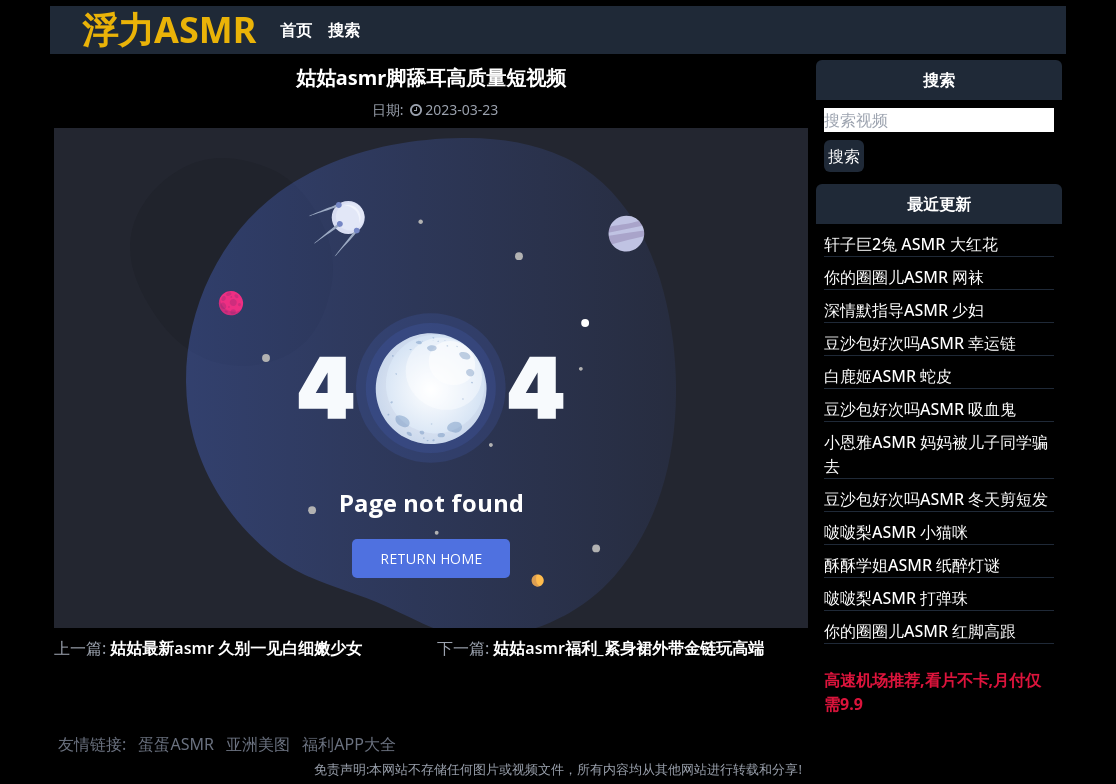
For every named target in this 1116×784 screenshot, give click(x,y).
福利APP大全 (349, 744)
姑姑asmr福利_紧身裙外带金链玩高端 (628, 648)
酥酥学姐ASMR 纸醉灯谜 (912, 565)
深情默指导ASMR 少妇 (904, 310)
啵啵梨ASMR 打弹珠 (896, 598)
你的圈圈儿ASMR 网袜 (904, 277)
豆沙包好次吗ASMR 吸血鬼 (920, 409)
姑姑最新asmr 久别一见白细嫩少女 (236, 648)
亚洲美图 (258, 744)
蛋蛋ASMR (175, 744)
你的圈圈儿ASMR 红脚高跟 (920, 631)
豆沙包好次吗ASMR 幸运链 (920, 343)
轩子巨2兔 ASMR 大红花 (911, 244)
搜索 (344, 30)
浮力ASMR (169, 29)
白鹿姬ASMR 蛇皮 (888, 376)
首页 (296, 30)
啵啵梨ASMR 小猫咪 (896, 532)
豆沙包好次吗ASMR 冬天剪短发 (936, 499)
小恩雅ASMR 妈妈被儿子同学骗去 (936, 454)
